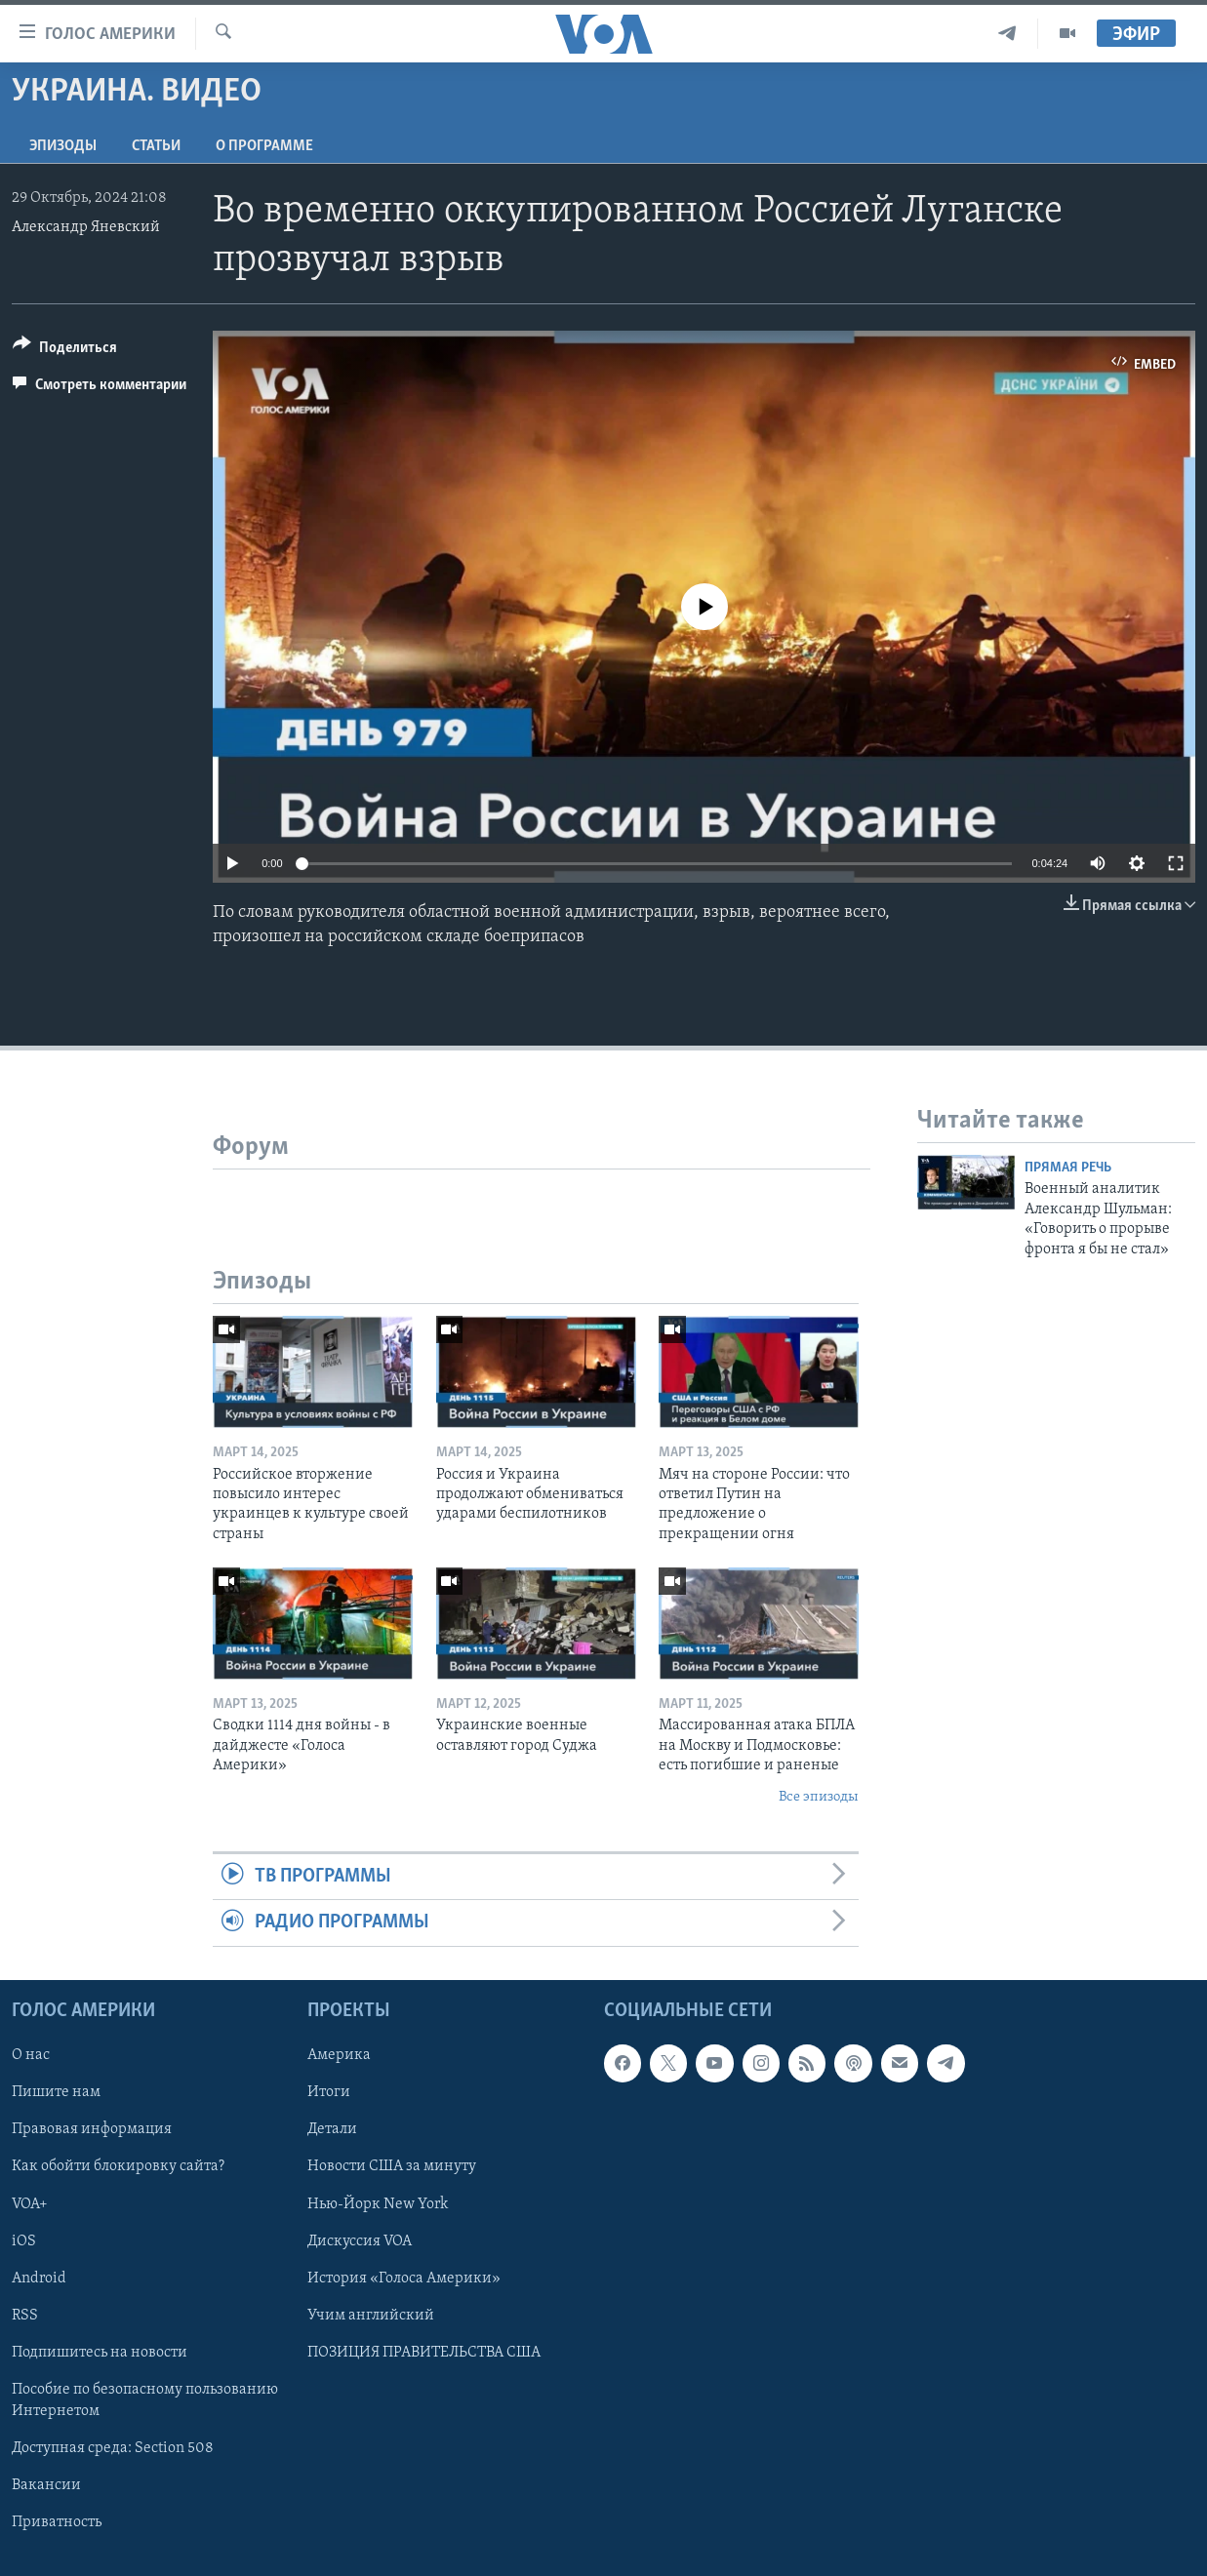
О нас (31, 2055)
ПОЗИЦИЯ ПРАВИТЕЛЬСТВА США (424, 2351)
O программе (264, 146)
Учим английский (370, 2314)
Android (39, 2277)
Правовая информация (92, 2129)
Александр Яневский (86, 227)
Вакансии (46, 2485)
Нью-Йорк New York (377, 2203)
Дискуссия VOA (359, 2240)
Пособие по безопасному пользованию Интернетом (145, 2399)
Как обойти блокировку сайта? (118, 2166)
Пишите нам (56, 2092)
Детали (332, 2129)
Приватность (56, 2522)
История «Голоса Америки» (404, 2277)
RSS (25, 2314)
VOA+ (30, 2203)
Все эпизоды (819, 1797)
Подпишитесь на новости (99, 2351)
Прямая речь (1068, 1168)
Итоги (328, 2092)
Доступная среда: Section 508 (113, 2448)
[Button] (65, 351)
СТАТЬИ (156, 146)
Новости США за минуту (391, 2166)
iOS (24, 2240)
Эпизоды (63, 146)
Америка (339, 2055)
